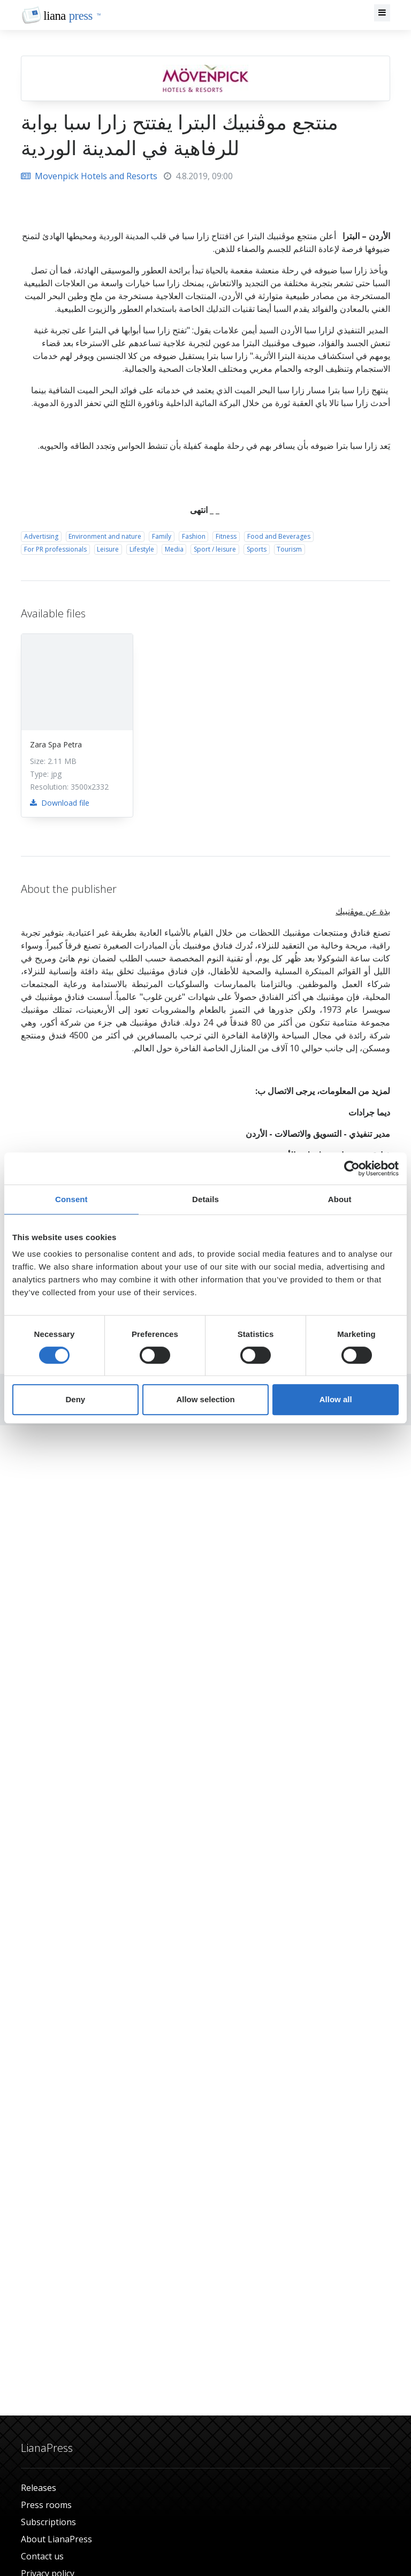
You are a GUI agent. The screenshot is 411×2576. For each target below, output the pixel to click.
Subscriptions (48, 2522)
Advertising (41, 536)
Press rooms (46, 2505)
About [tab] (340, 1199)
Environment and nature (104, 536)
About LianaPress (56, 2539)
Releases (38, 2488)
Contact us (42, 2556)
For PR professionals (55, 549)
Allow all (335, 1399)
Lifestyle (142, 549)
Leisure (108, 549)
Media (174, 549)
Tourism (289, 549)
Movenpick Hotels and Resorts (89, 176)
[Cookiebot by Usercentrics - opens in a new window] (352, 1168)
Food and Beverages (278, 536)
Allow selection (205, 1399)
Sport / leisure (215, 549)
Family (161, 536)
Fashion (194, 536)
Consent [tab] (71, 1199)
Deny (75, 1399)
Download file (59, 803)
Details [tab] (205, 1199)
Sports (257, 549)
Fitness (226, 536)
